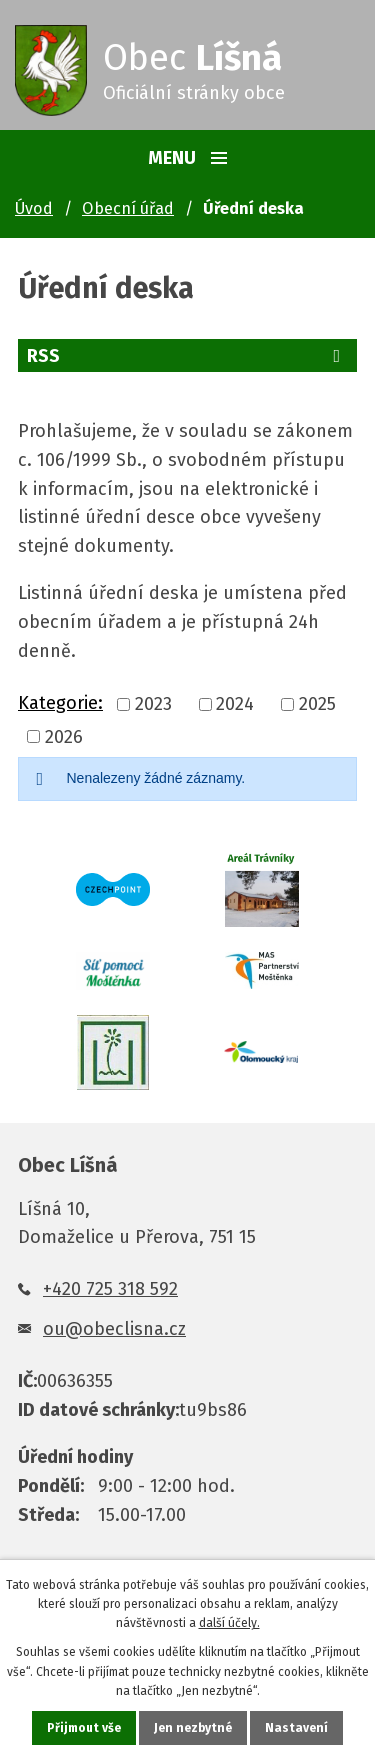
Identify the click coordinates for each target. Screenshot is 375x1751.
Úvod (34, 208)
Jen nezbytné (193, 1728)
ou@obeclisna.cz (114, 1329)
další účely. (229, 1623)
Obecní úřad (128, 208)
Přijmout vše (84, 1728)
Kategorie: (60, 703)
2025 (317, 705)
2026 (64, 737)
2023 (153, 705)
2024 (235, 705)
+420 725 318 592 (110, 1289)
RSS (187, 356)
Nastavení (296, 1728)
